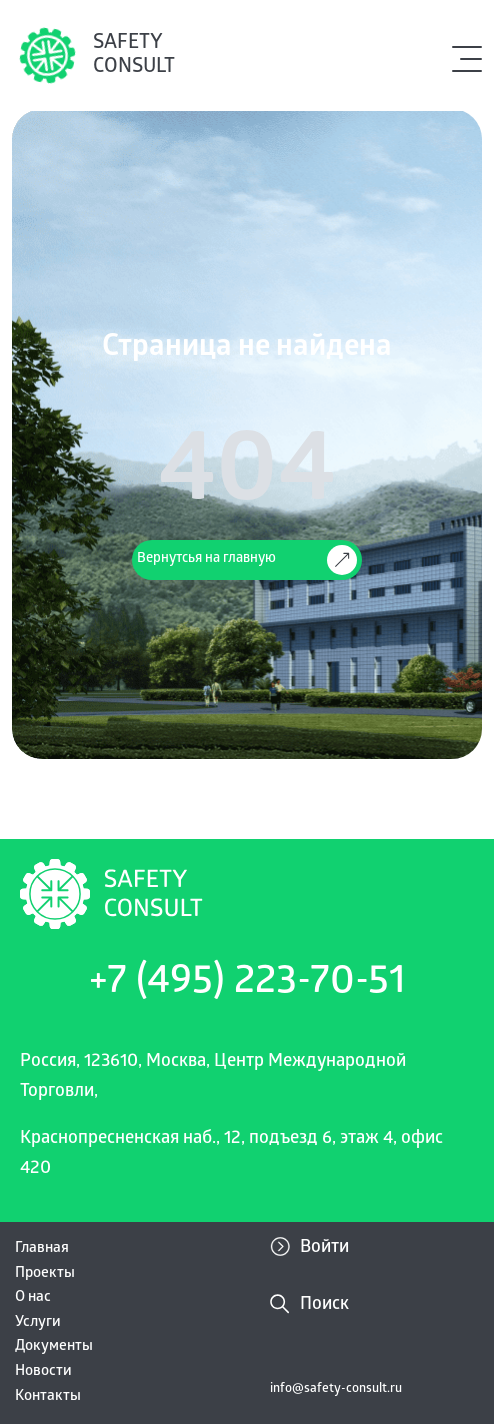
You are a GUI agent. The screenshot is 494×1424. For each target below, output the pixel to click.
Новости (43, 1372)
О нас (33, 1298)
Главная (42, 1249)
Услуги (38, 1323)
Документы (54, 1347)
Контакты (48, 1397)
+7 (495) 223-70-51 (247, 984)
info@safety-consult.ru (336, 1389)
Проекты (45, 1274)
